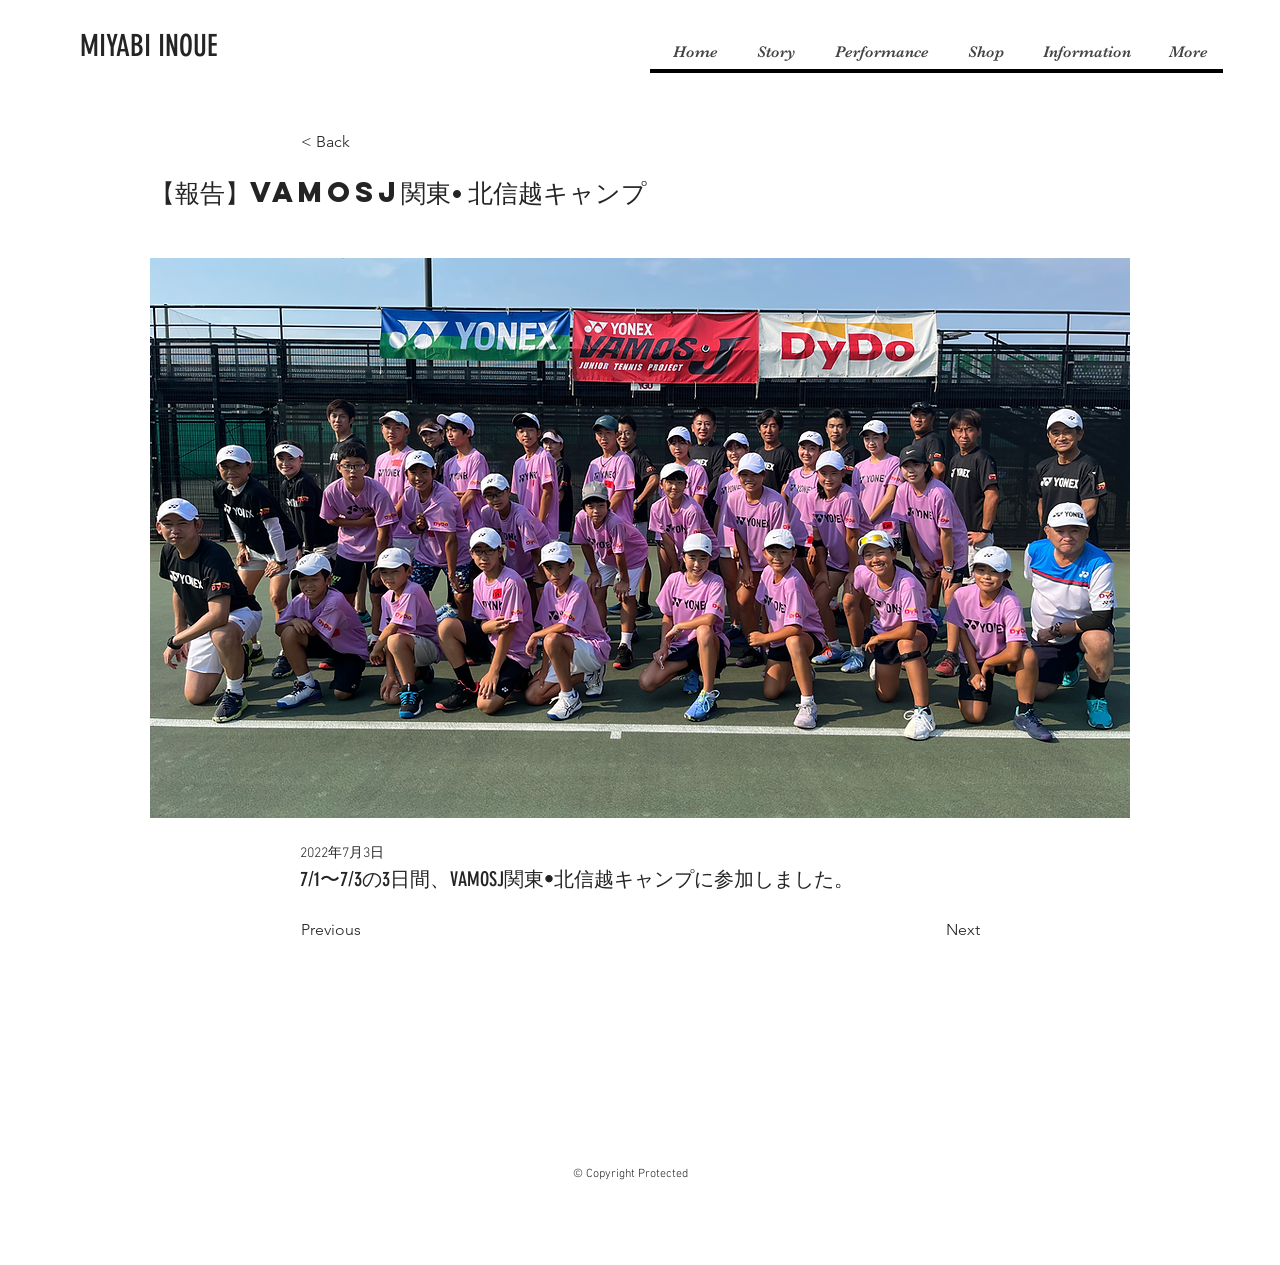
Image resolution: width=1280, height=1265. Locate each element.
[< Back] (367, 142)
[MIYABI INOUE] (149, 46)
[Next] (930, 930)
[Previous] (367, 930)
